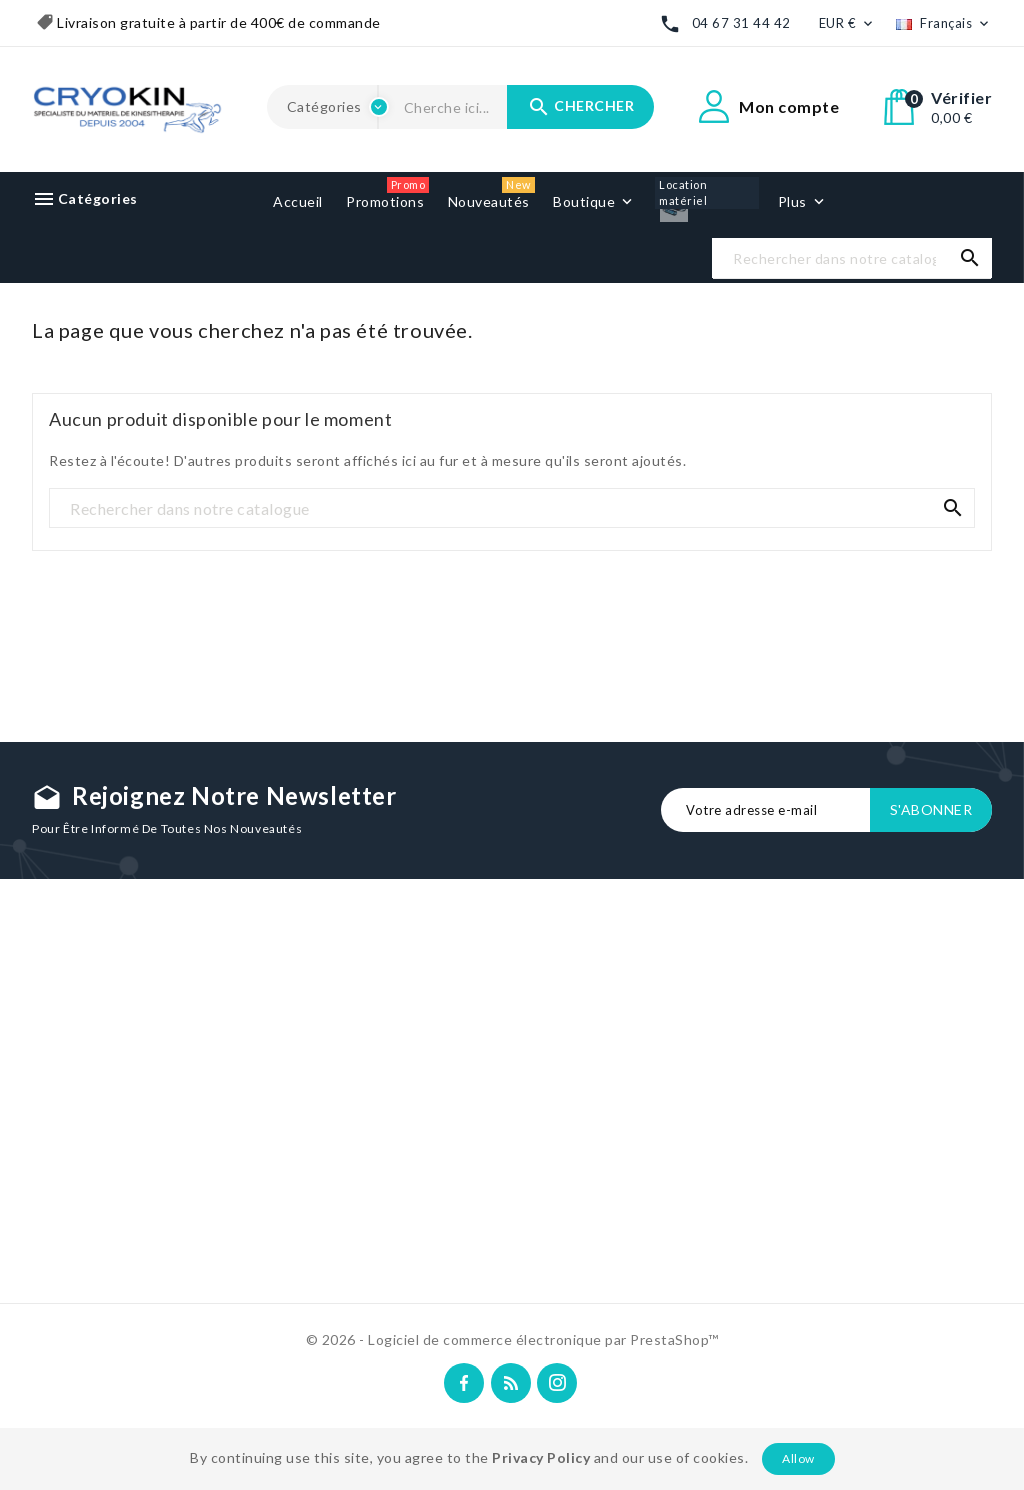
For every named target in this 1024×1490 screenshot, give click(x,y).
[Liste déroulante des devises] (848, 24)
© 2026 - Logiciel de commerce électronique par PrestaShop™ (512, 1339)
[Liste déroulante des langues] (944, 24)
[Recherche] (852, 259)
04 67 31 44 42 (741, 23)
